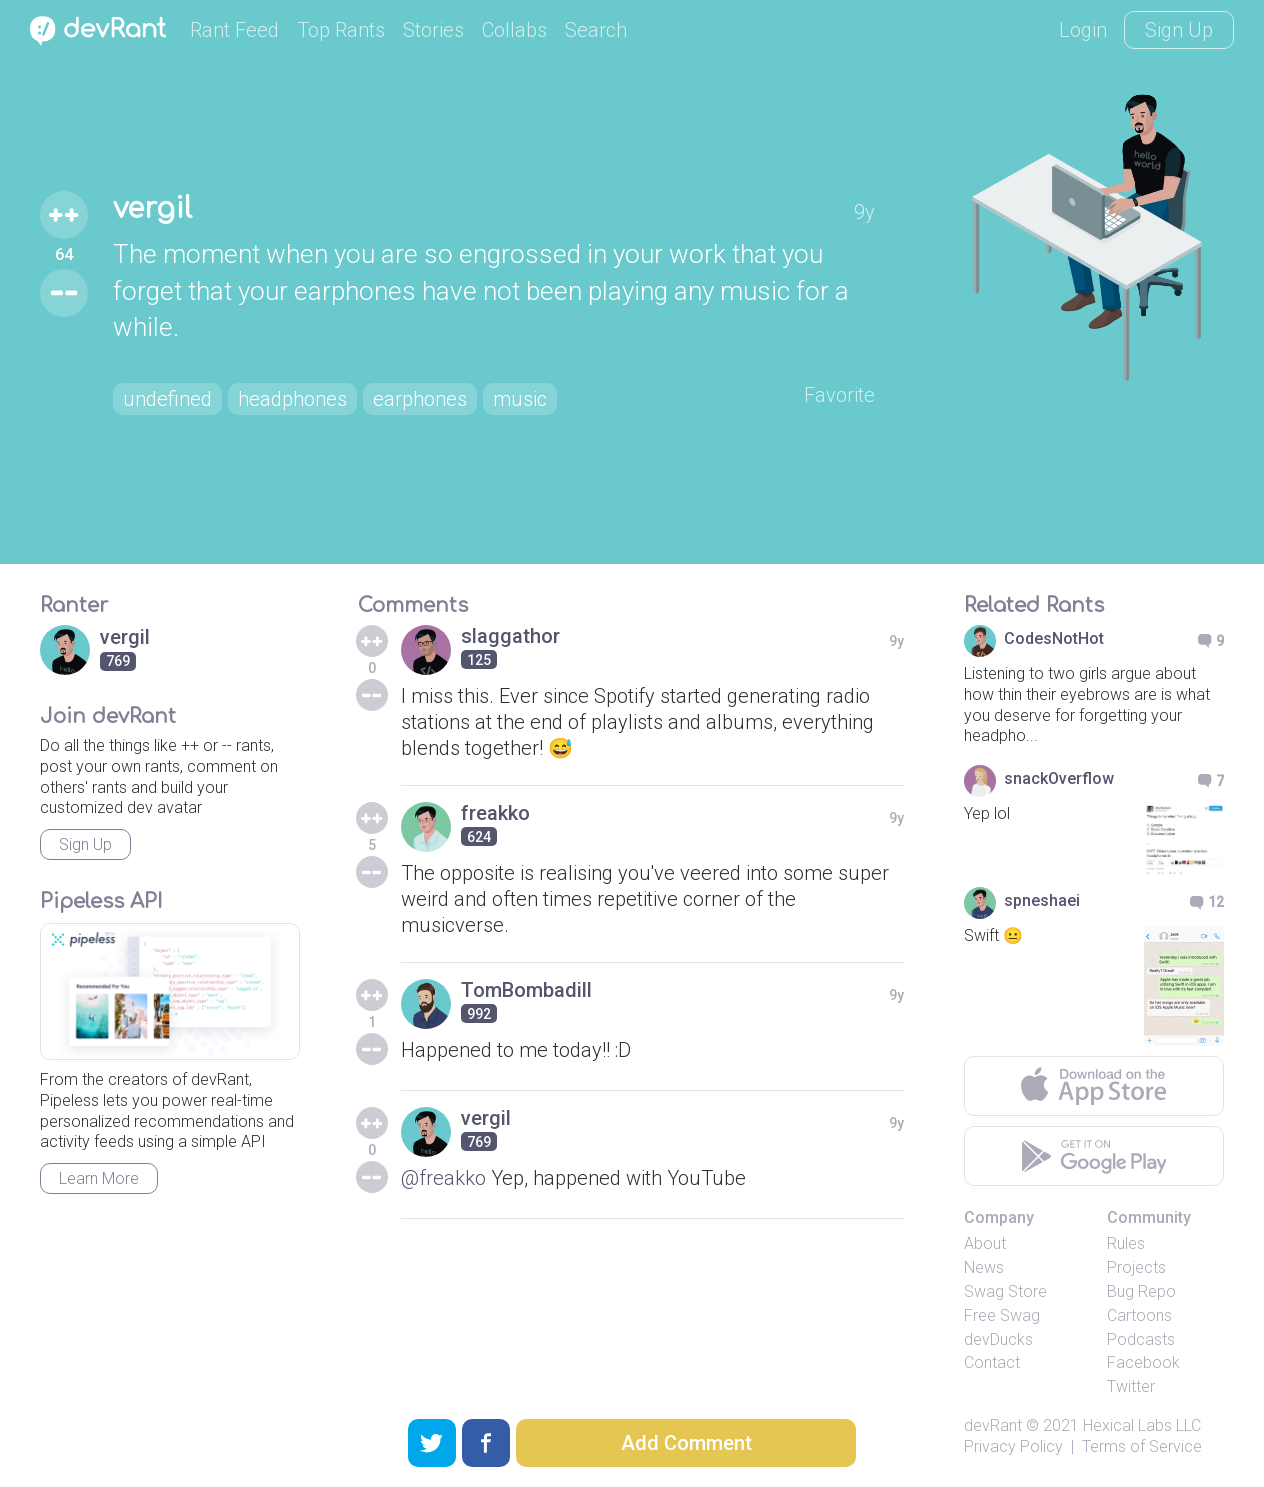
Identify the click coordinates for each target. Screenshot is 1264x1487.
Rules (1126, 1243)
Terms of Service (1142, 1446)
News (984, 1267)
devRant (993, 1425)
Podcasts (1141, 1339)
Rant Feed (234, 30)
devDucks (998, 1339)
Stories (433, 30)
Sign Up (1179, 30)
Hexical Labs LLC (1142, 1425)
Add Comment (686, 1443)
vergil (152, 209)
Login (1083, 30)
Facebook (1143, 1362)
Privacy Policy (1013, 1446)
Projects (1136, 1267)
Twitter (1131, 1386)
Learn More (99, 1178)
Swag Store (1005, 1291)
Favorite (839, 395)
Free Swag (1002, 1315)
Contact (992, 1362)
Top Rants (341, 30)
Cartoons (1139, 1315)
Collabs (514, 30)
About (985, 1243)
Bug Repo (1141, 1291)
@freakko (443, 1178)
